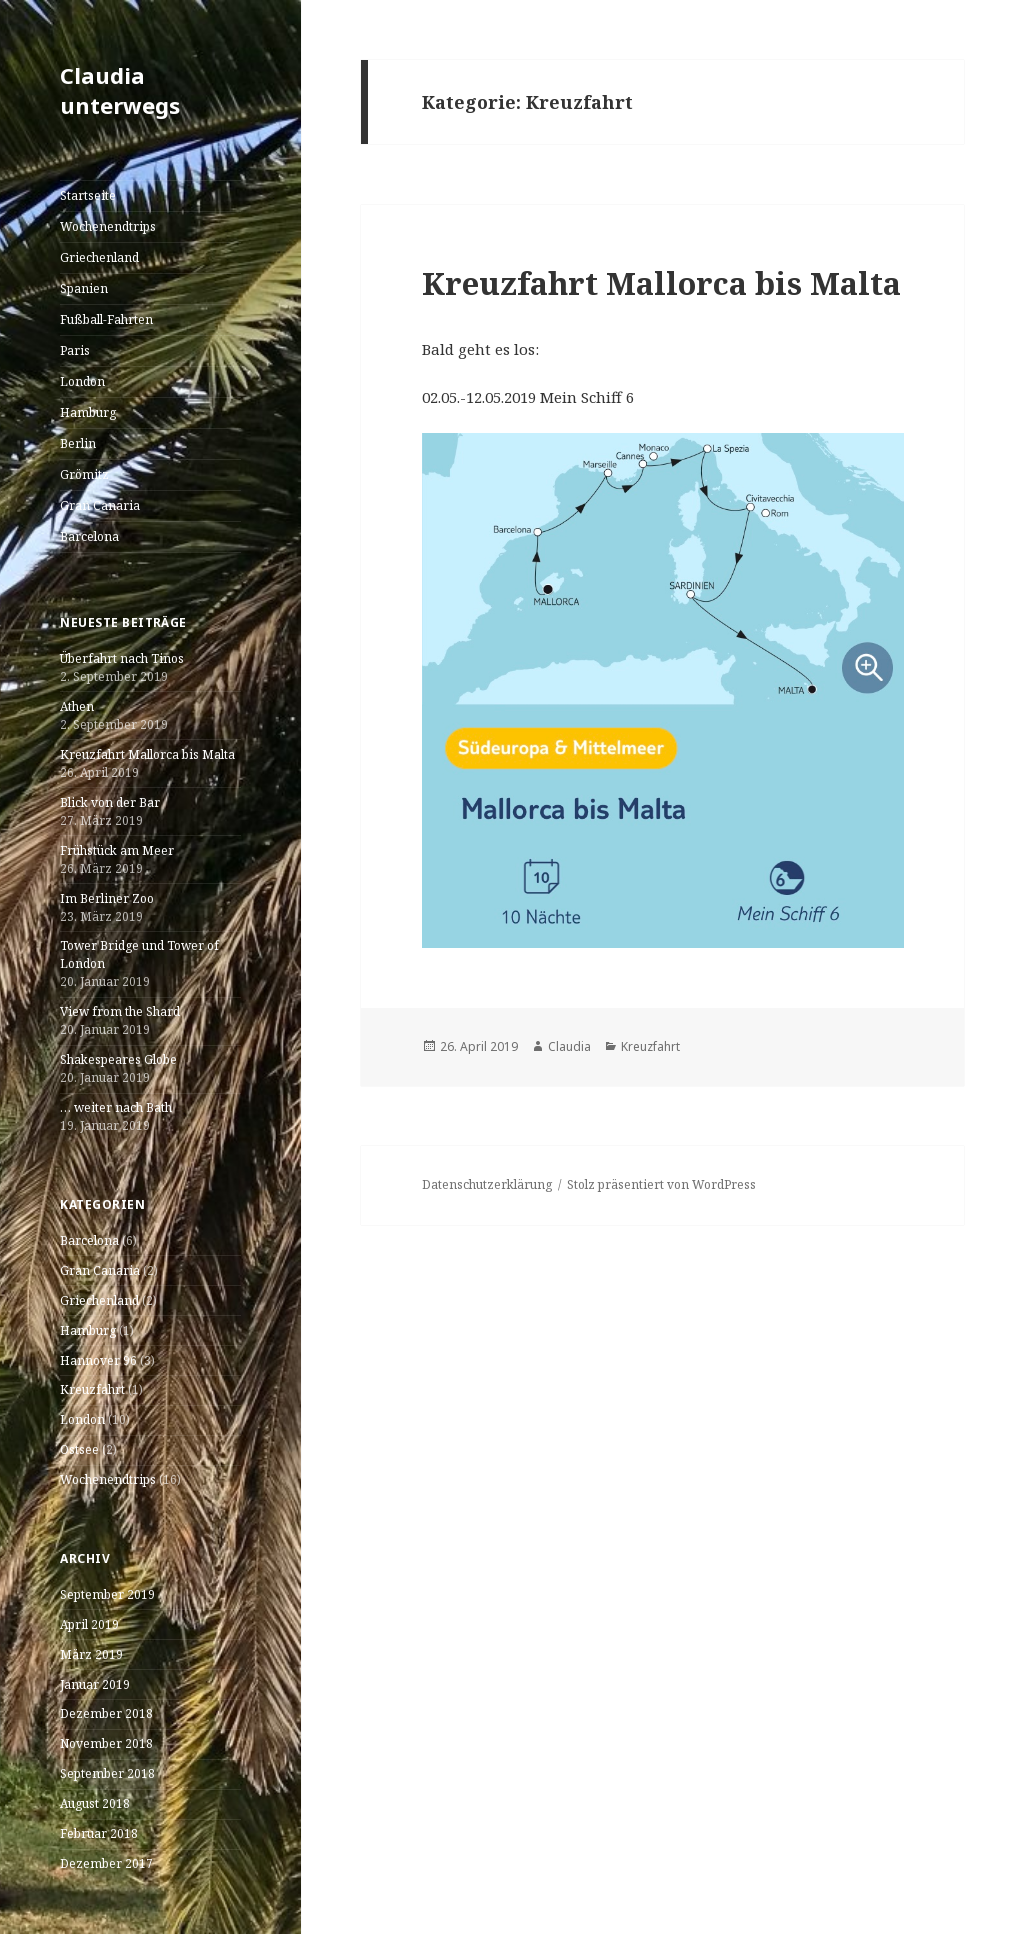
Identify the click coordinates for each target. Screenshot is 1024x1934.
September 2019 (107, 1594)
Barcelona (89, 536)
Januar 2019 (95, 1684)
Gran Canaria (100, 505)
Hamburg (88, 412)
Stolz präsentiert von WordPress (661, 1184)
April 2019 (89, 1624)
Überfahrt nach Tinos (122, 658)
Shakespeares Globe (118, 1059)
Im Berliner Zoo (107, 898)
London (82, 381)
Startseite (88, 195)
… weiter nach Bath (116, 1107)
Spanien (84, 288)
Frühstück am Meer (117, 850)
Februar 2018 (99, 1833)
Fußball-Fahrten (106, 319)
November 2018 (106, 1743)
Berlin (78, 443)
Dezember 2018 (106, 1713)
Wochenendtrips (108, 226)
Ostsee (79, 1449)
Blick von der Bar (110, 802)
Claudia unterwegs (120, 90)
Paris (75, 350)
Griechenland (99, 257)
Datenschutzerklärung (487, 1184)
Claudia (569, 1046)
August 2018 (95, 1803)
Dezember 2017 (106, 1863)
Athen (77, 706)
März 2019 (91, 1654)
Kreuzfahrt (92, 1389)
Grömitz (84, 474)
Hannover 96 (98, 1360)
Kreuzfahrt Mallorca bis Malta (147, 754)
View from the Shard (120, 1011)
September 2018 (107, 1773)
